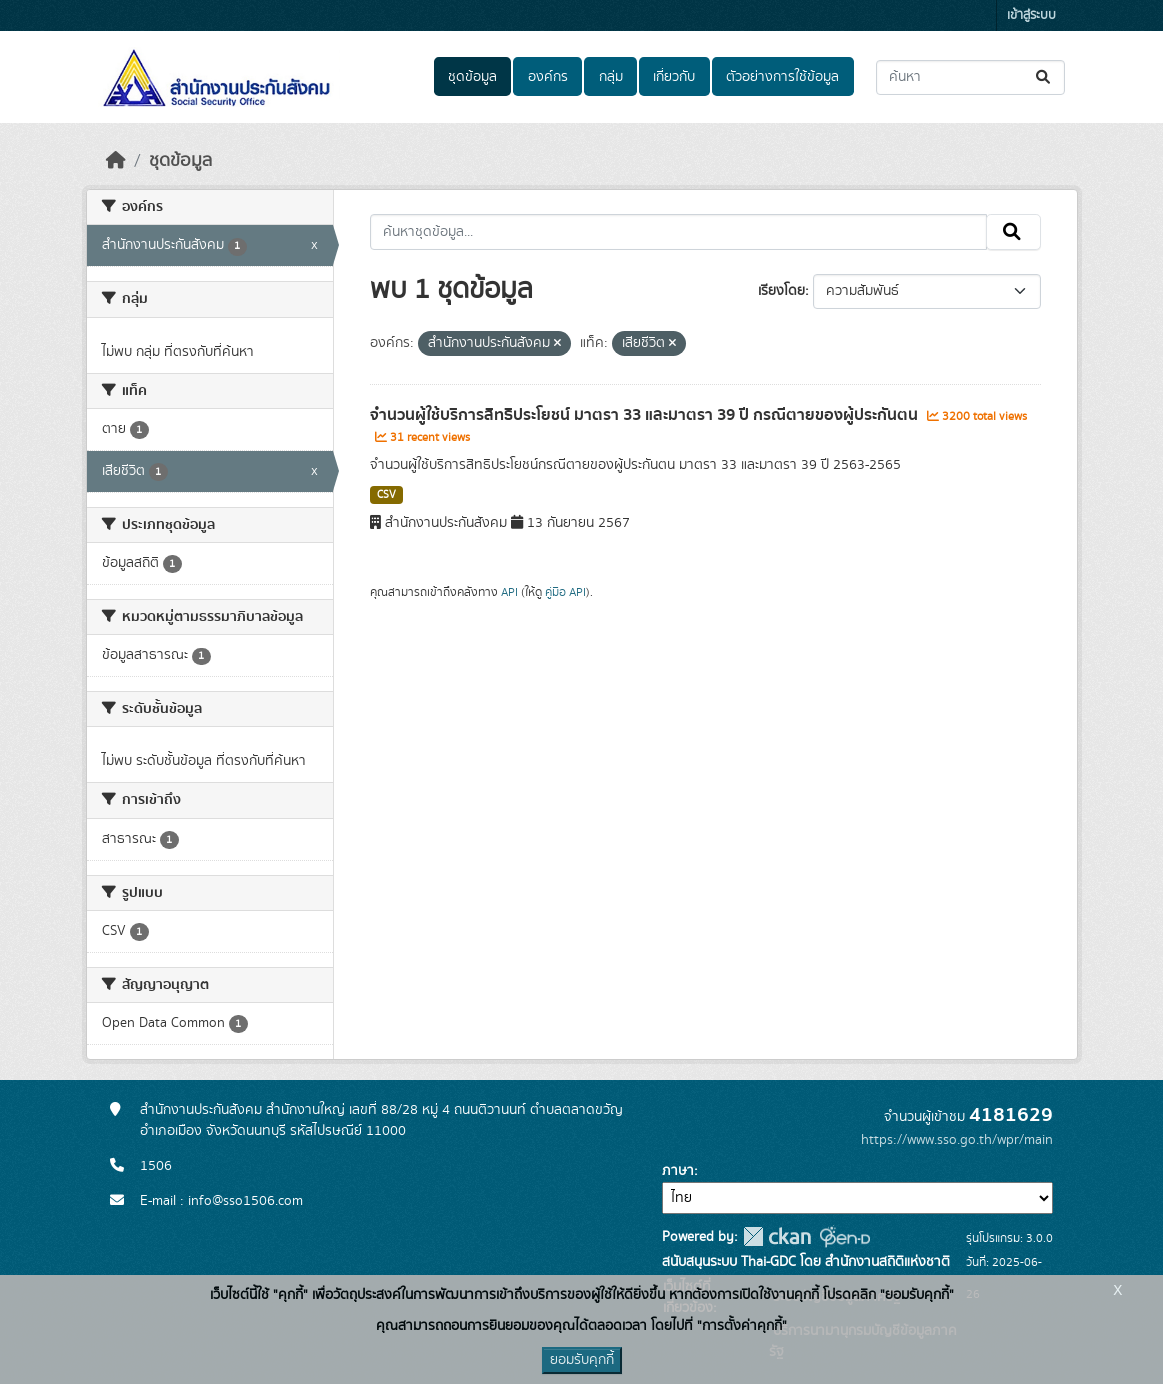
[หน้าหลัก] (116, 161)
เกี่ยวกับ (674, 77)
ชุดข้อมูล (472, 77)
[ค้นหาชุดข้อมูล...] (970, 77)
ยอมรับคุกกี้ (582, 1360)
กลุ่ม (611, 77)
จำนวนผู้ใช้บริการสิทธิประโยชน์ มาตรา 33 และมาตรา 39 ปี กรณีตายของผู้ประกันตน (646, 415)
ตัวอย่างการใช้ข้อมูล (782, 77)
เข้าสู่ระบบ (1031, 15)
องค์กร (548, 77)
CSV (386, 495)
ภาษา (678, 1171)
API (509, 592)
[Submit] (1044, 77)
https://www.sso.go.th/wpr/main (957, 1140)
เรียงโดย (781, 291)
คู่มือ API (565, 592)
